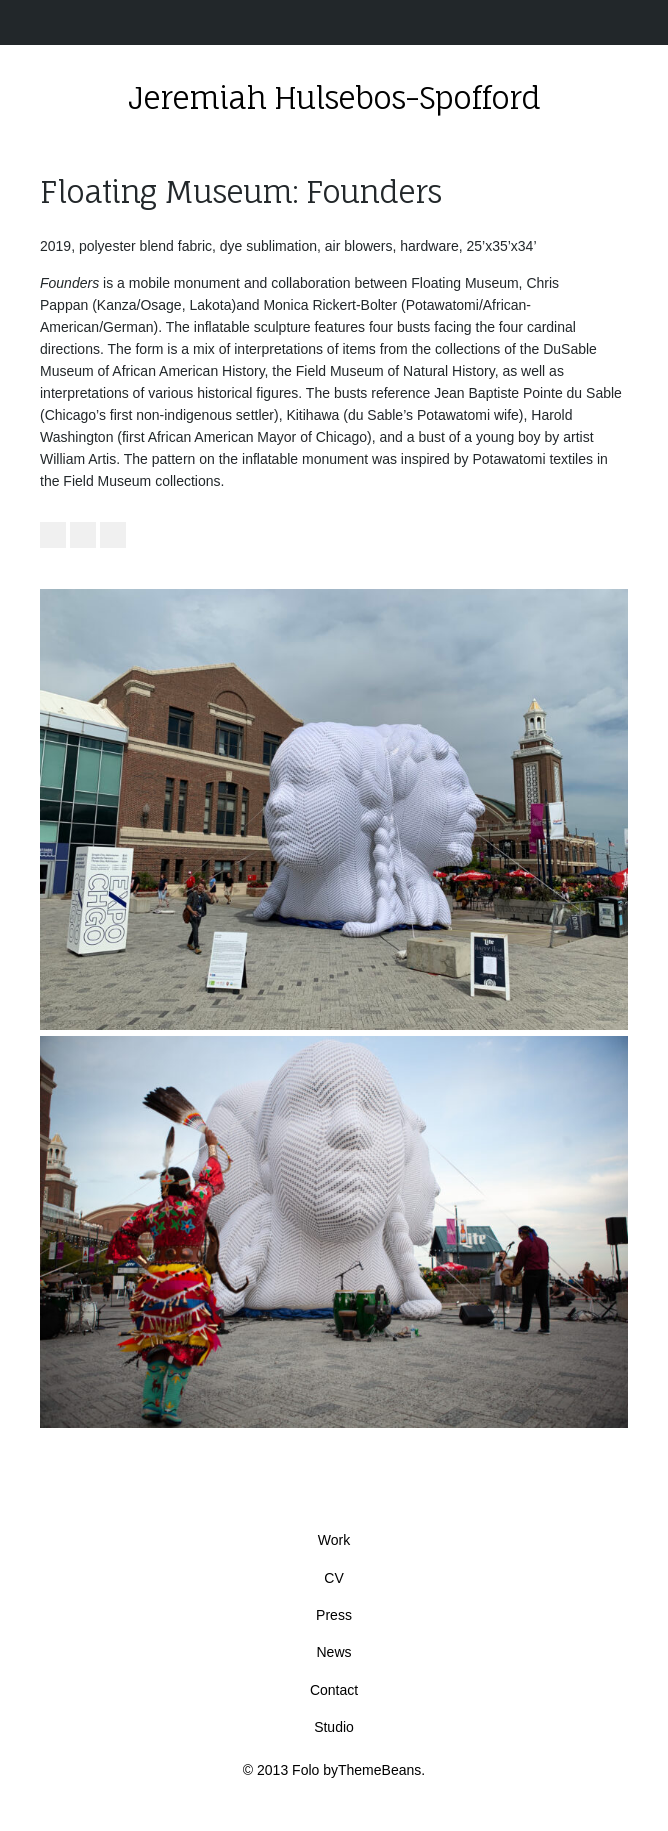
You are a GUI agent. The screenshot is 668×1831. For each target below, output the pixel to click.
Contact (334, 1690)
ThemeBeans (379, 1770)
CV (333, 1578)
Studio (334, 1727)
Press (334, 1615)
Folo (305, 1770)
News (333, 1652)
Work (334, 1540)
